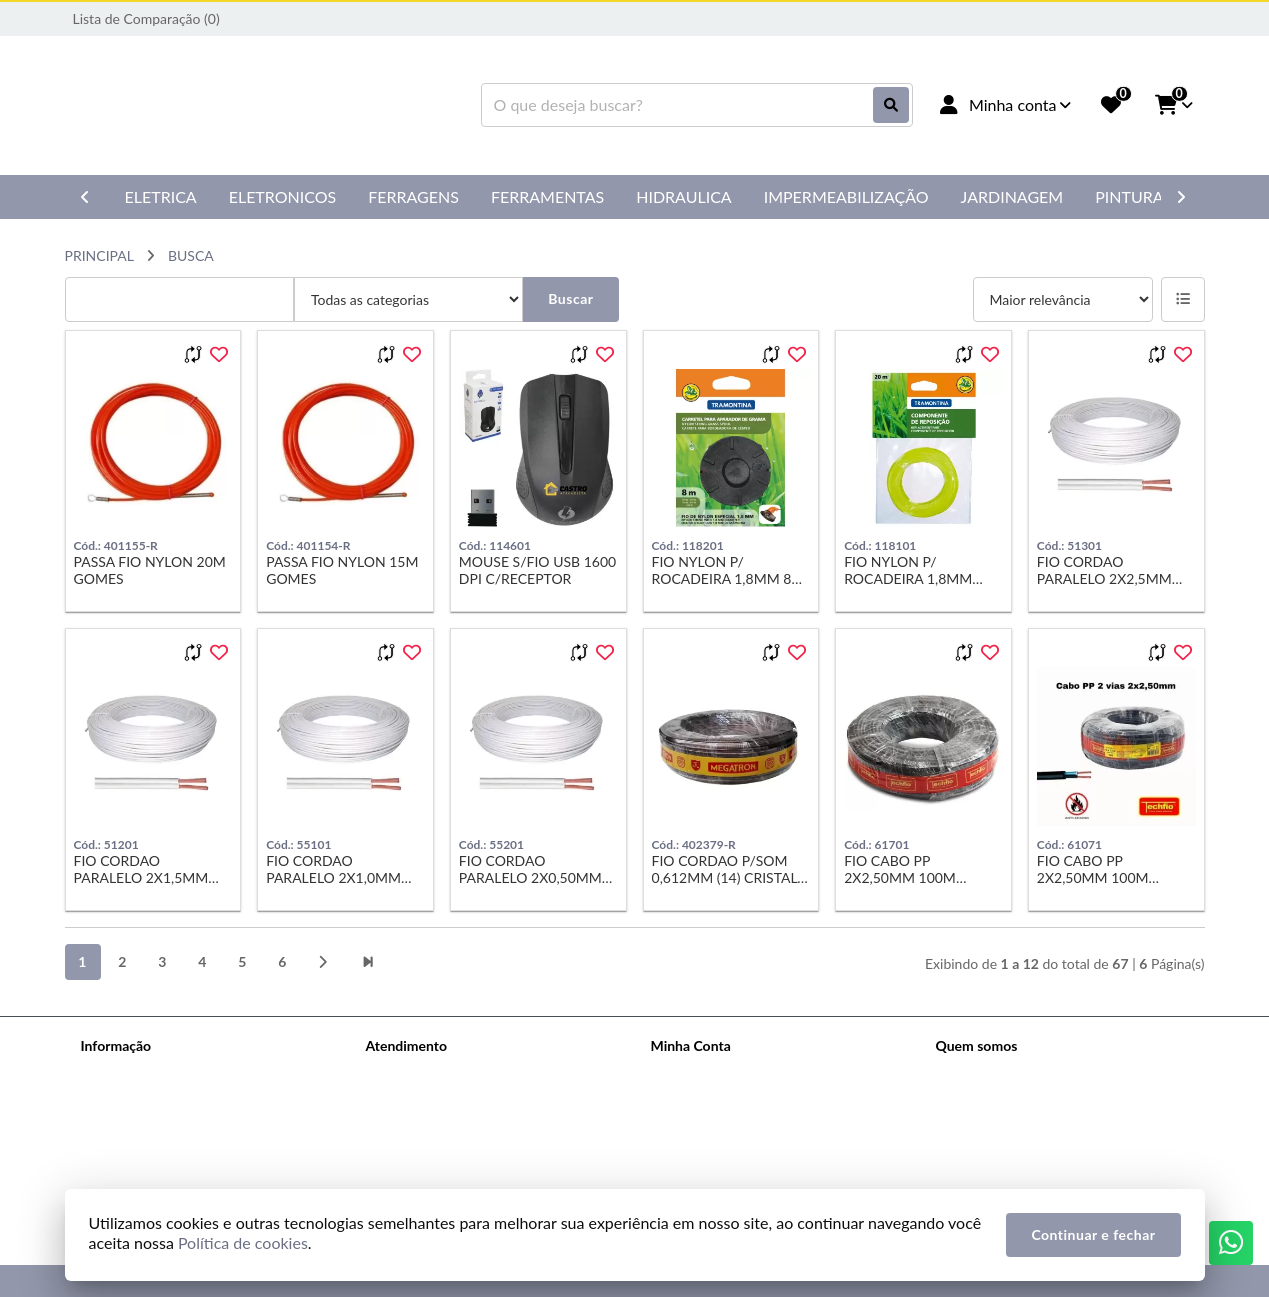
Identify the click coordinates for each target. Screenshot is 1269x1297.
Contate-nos (404, 1071)
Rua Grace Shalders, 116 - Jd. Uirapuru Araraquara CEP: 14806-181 (1053, 1153)
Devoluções (402, 1123)
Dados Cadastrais (704, 1071)
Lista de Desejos (701, 1149)
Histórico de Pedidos (714, 1097)
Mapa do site (405, 1097)
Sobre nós (111, 1071)
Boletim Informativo (712, 1123)
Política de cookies (138, 1123)
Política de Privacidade (150, 1097)
